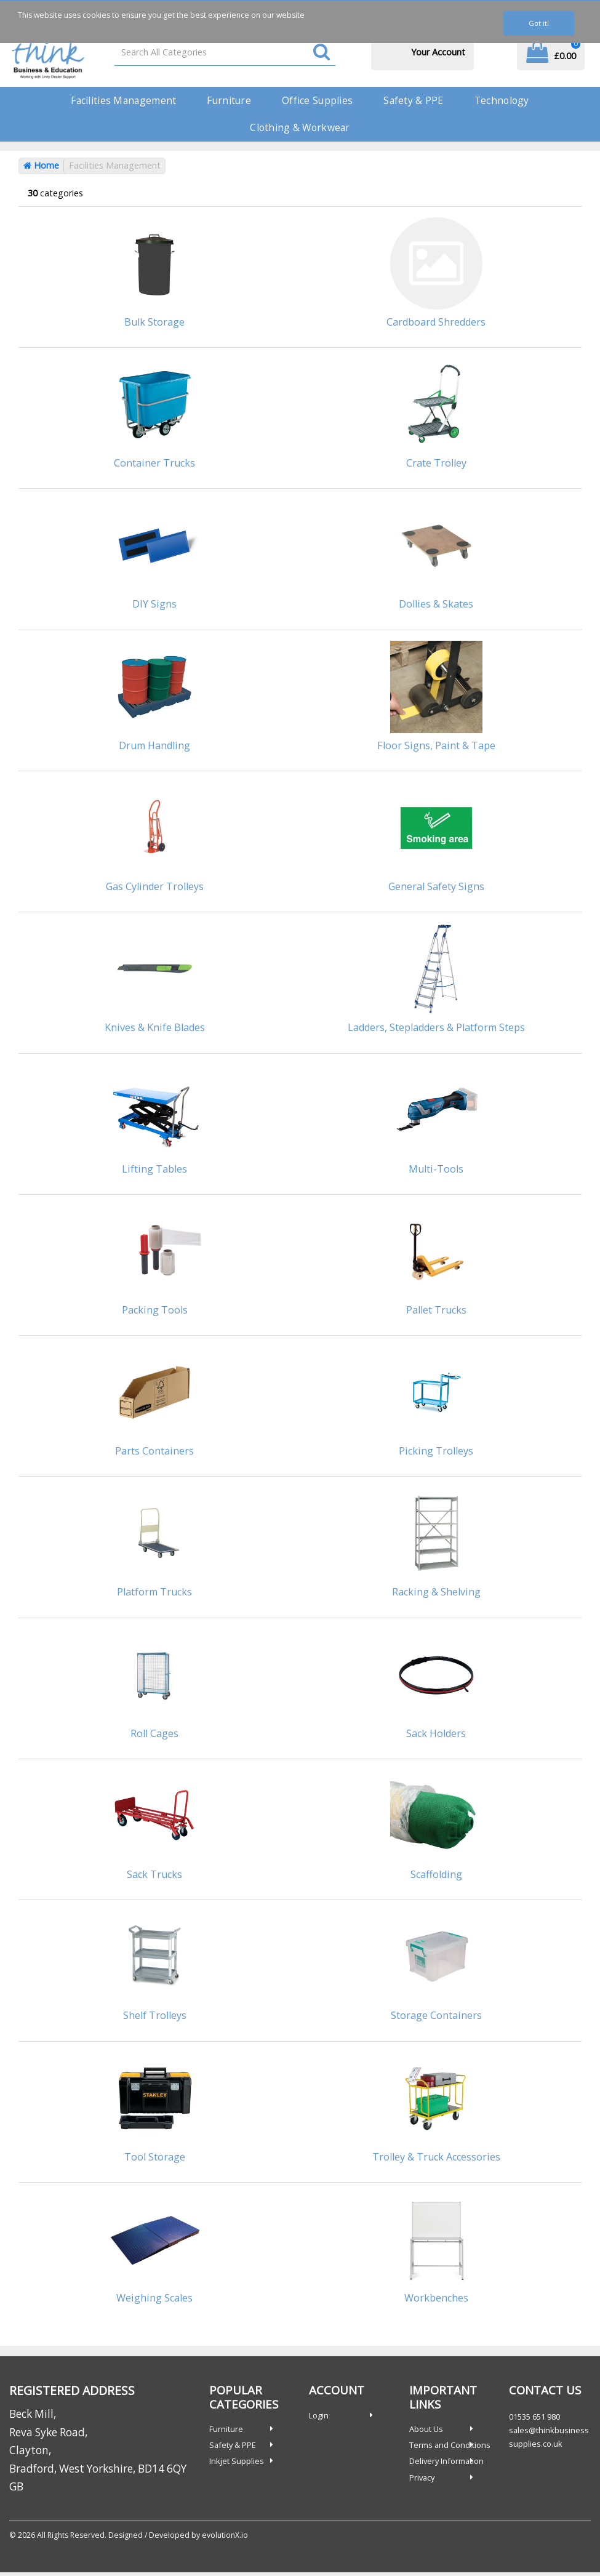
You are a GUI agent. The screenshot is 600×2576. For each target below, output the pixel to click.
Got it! (539, 23)
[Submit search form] (322, 52)
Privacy (421, 2477)
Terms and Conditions (449, 2444)
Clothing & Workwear (300, 127)
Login (319, 2415)
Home (41, 165)
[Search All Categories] (225, 52)
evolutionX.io (225, 2535)
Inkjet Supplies (236, 2460)
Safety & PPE (413, 100)
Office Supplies (317, 100)
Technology (501, 100)
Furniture (229, 100)
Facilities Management (123, 100)
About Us (426, 2428)
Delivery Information (446, 2460)
